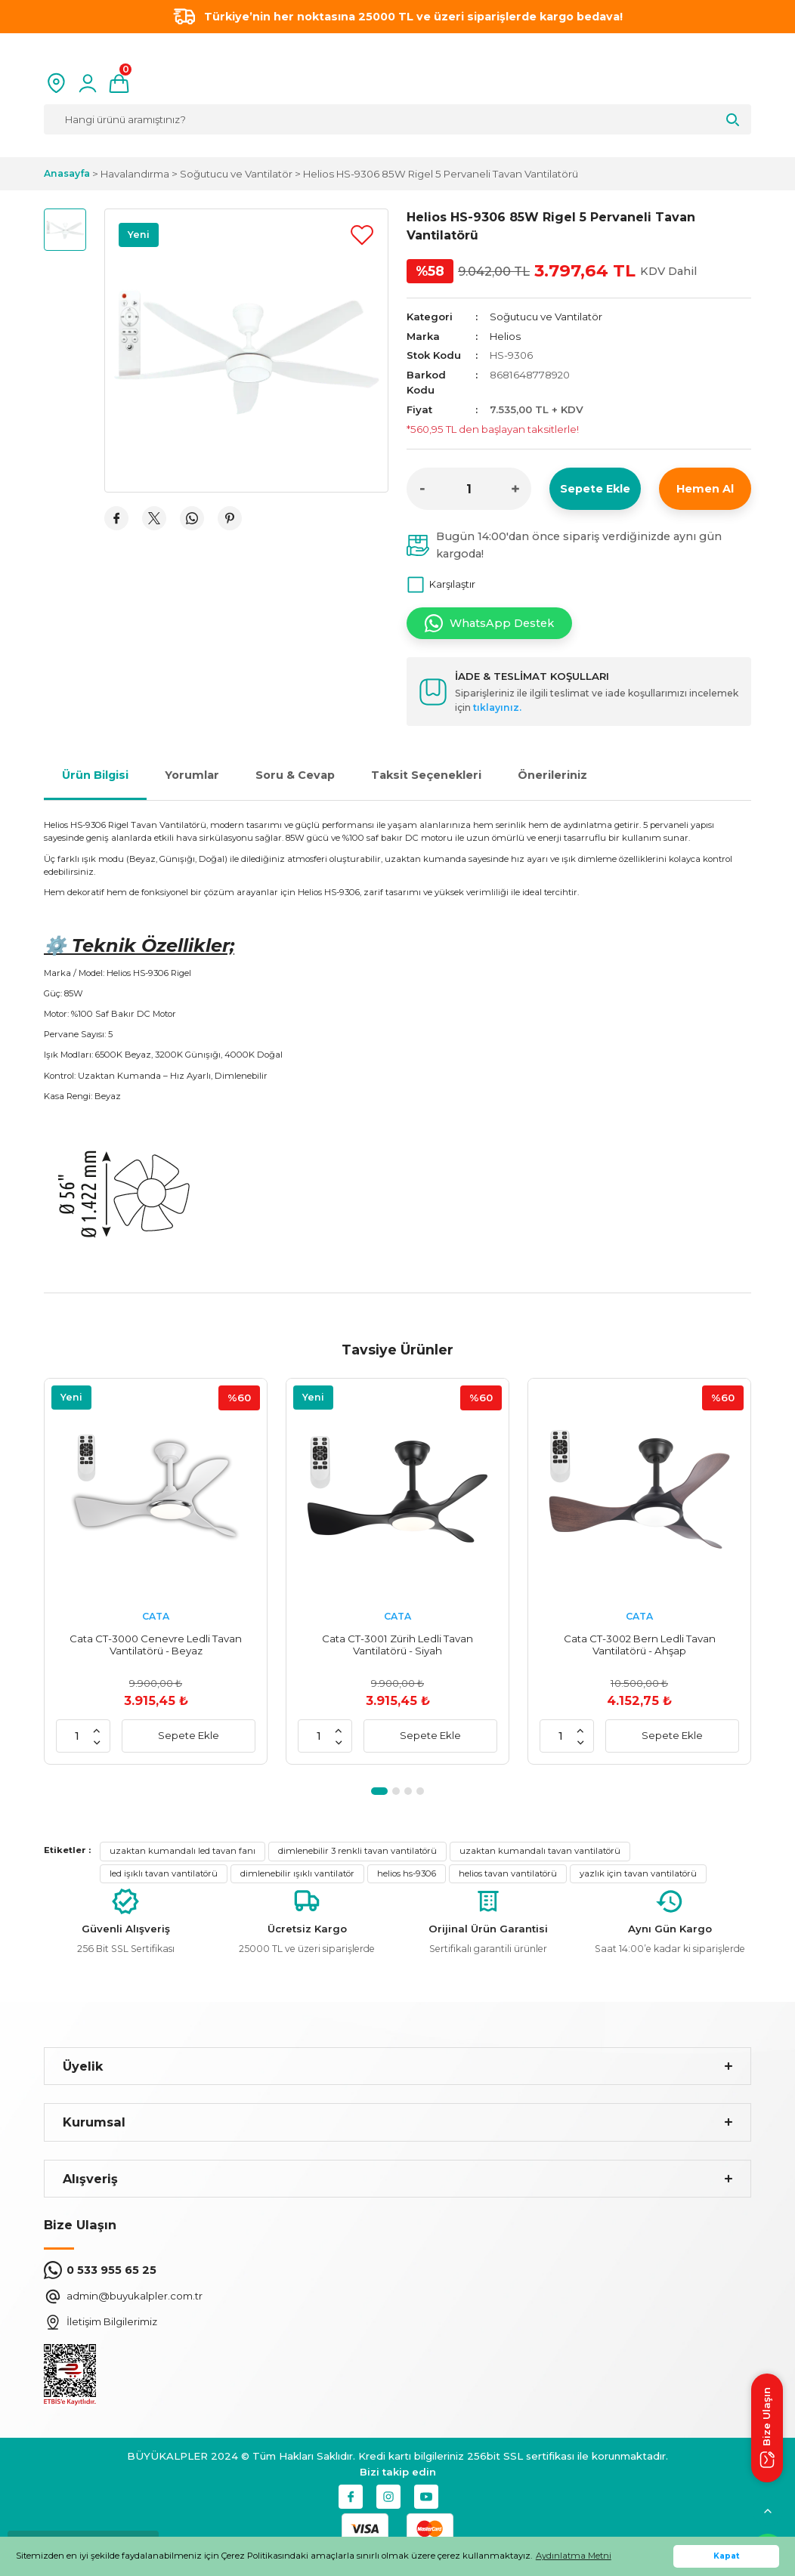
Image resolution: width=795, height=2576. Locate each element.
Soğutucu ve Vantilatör (546, 316)
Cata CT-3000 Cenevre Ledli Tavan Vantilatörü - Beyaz (156, 1644)
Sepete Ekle (595, 489)
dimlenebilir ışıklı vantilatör (297, 1873)
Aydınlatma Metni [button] (573, 2555)
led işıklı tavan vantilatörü (164, 1873)
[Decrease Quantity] (422, 488)
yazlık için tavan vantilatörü (638, 1873)
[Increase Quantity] (515, 488)
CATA (155, 1616)
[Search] (397, 119)
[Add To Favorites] (362, 235)
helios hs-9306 (406, 1873)
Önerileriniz (552, 775)
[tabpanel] (156, 1571)
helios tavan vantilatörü (508, 1873)
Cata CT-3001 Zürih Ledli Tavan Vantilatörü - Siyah (397, 1644)
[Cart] (119, 83)
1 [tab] (379, 1791)
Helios (505, 336)
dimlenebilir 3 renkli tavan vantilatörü (357, 1851)
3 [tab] (408, 1791)
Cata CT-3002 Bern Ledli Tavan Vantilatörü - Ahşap (640, 1644)
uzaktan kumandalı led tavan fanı (182, 1851)
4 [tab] (420, 1791)
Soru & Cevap (295, 775)
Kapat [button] (726, 2556)
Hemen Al (705, 489)
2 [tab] (396, 1791)
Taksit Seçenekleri (426, 775)
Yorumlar (192, 775)
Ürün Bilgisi (95, 775)
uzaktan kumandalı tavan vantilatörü (539, 1851)
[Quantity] (469, 488)
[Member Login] (88, 83)
